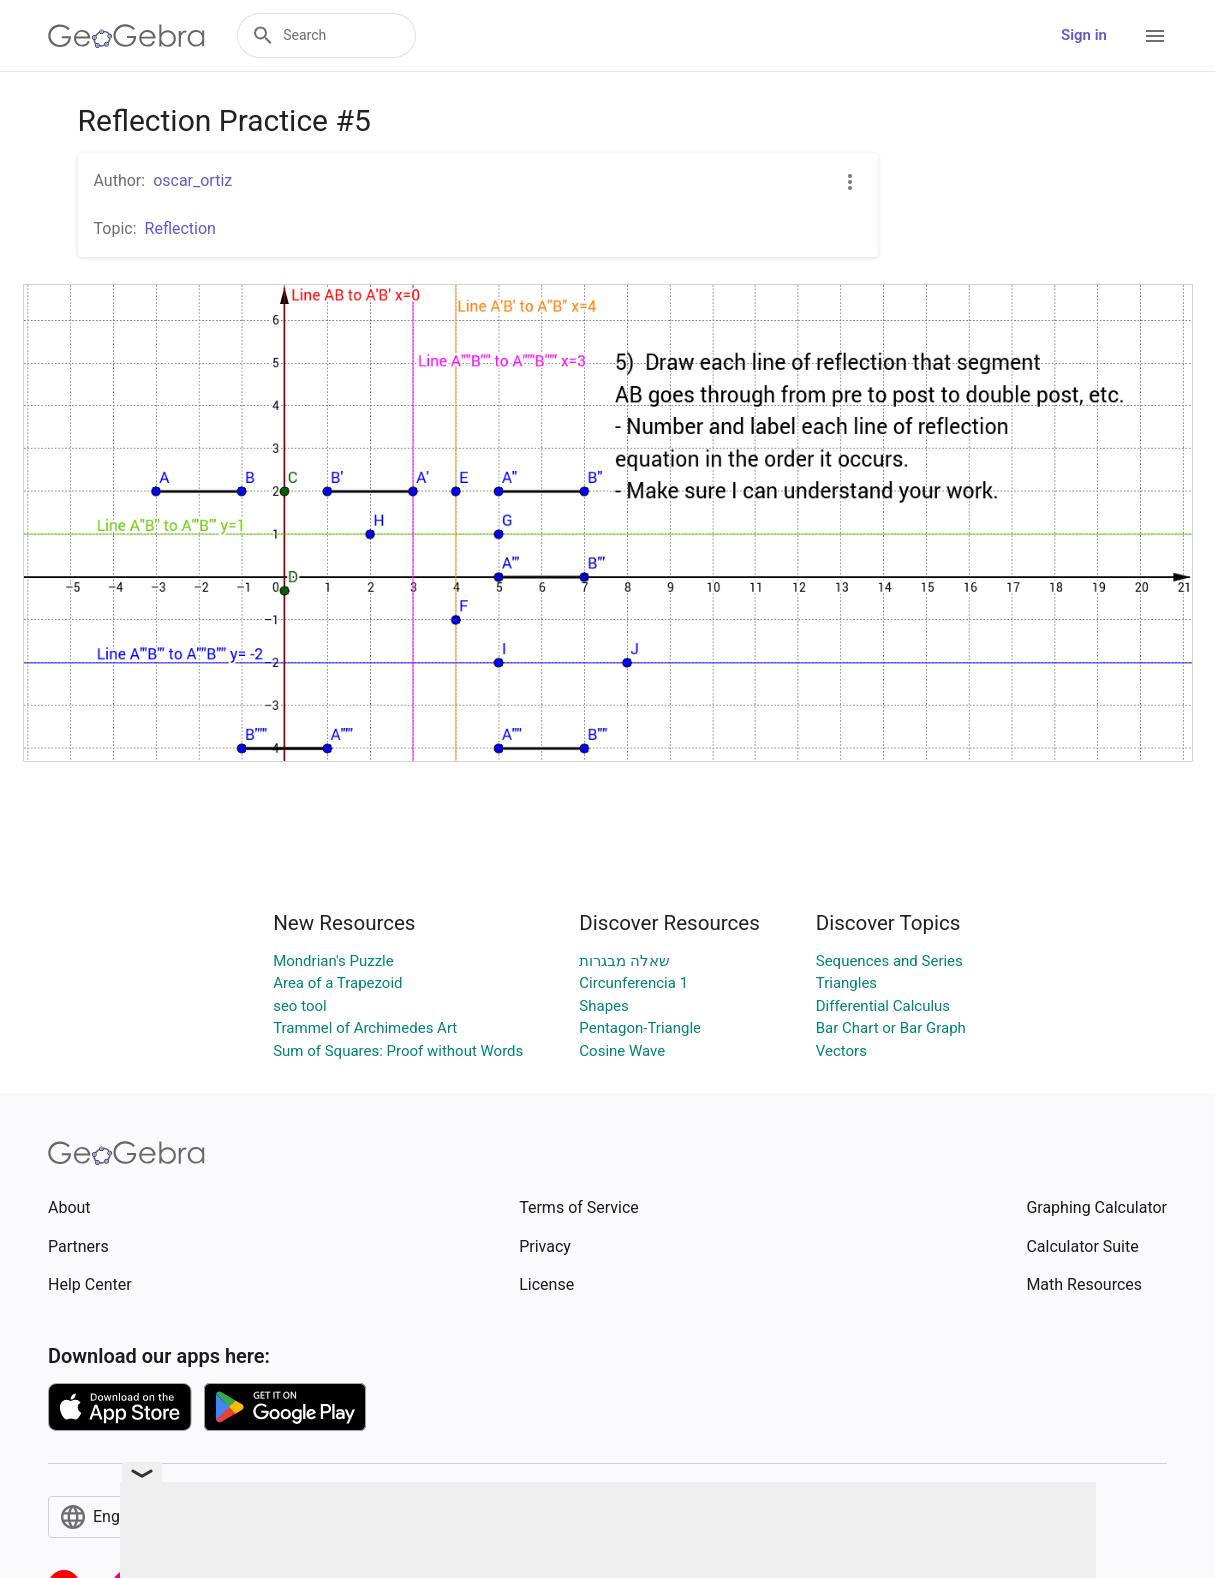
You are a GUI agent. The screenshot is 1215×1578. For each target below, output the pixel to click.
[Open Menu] (1155, 36)
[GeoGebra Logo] (126, 36)
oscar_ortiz (192, 180)
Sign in (1084, 35)
